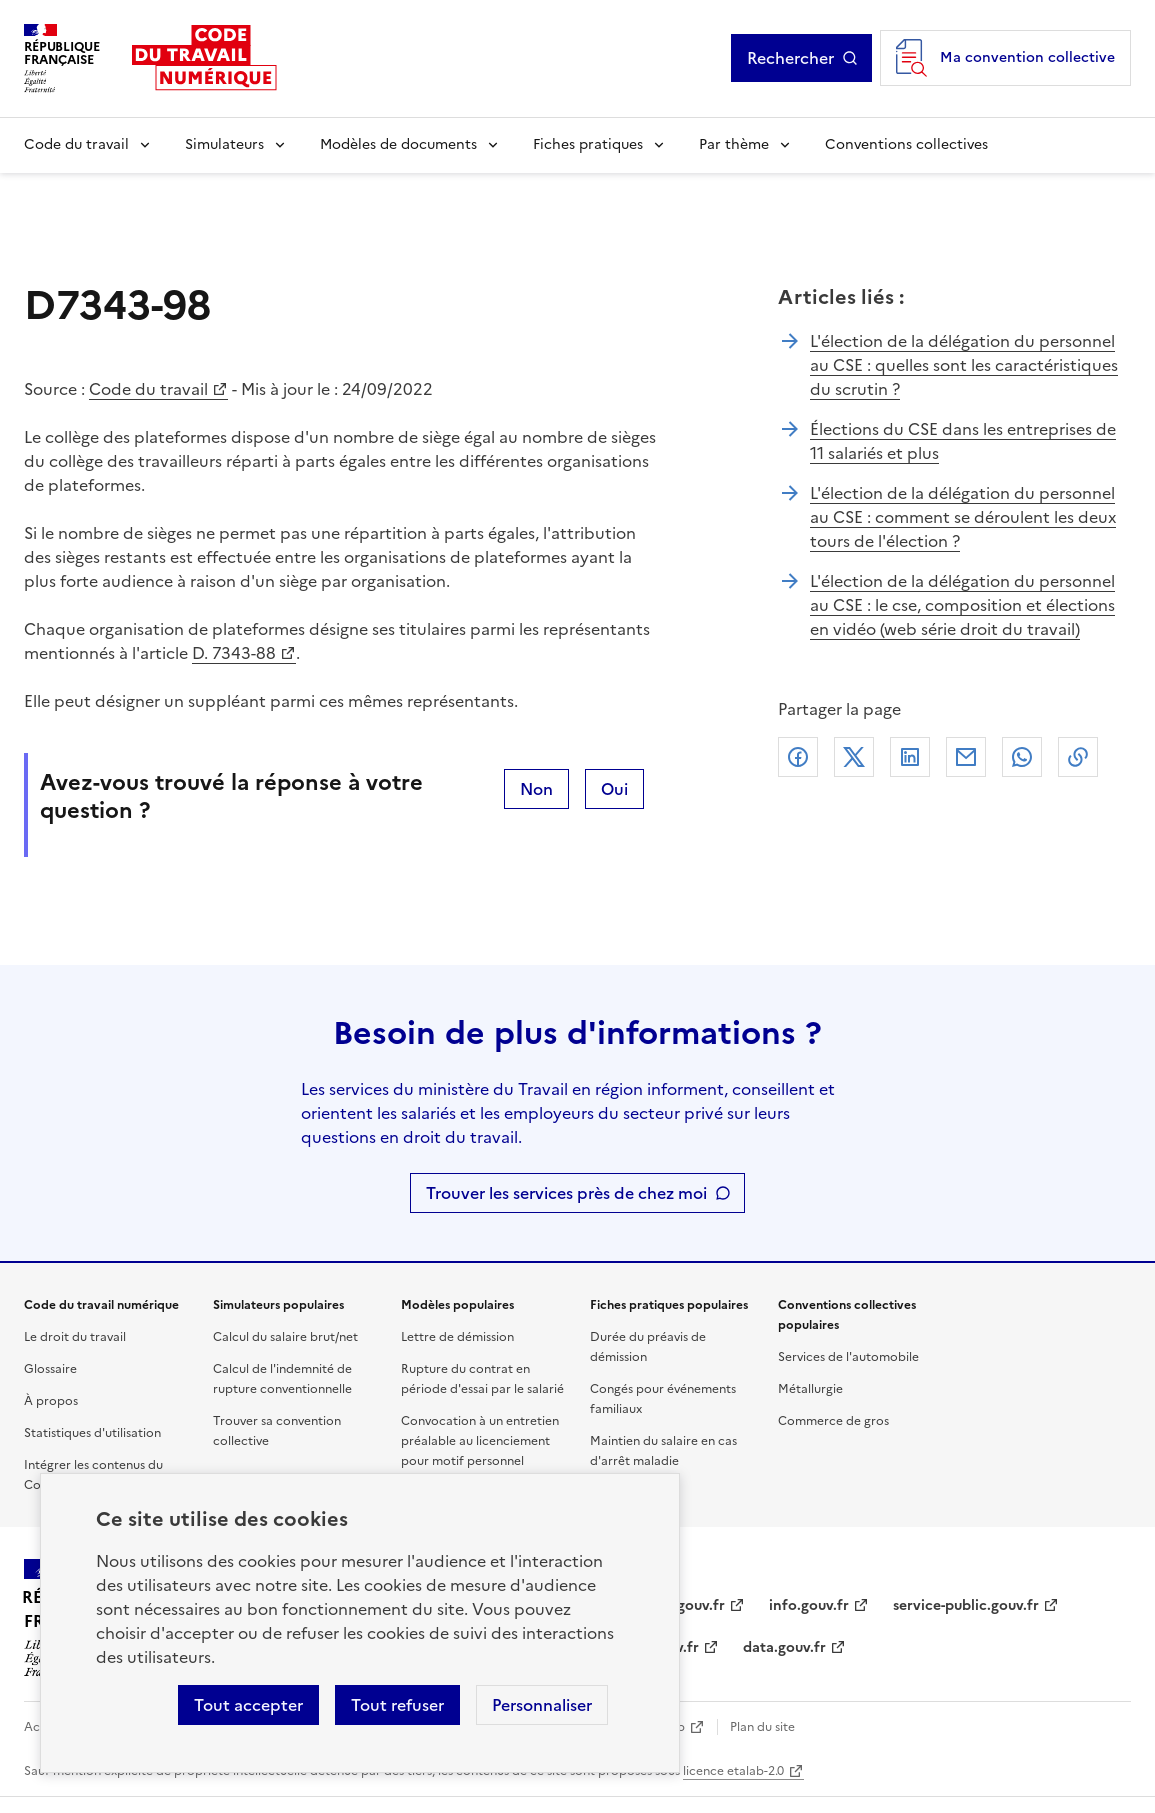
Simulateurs (224, 144)
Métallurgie (810, 1389)
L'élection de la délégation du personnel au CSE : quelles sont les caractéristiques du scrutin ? (964, 365)
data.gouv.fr (784, 1647)
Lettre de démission (457, 1337)
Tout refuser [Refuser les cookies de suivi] (397, 1705)
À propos (51, 1401)
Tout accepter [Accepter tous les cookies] (248, 1705)
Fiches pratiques (588, 144)
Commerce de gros (833, 1421)
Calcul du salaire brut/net (285, 1337)
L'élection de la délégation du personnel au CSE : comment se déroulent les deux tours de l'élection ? (963, 517)
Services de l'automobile (848, 1357)
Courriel (966, 757)
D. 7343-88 (234, 653)
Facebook (798, 757)
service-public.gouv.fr (966, 1605)
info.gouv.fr (809, 1605)
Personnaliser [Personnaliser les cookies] (542, 1705)
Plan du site (762, 1727)
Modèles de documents (398, 144)
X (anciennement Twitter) (854, 757)
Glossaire (50, 1369)
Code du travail (76, 144)
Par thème (734, 144)
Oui (614, 789)
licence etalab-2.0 (733, 1771)
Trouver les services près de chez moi (566, 1193)
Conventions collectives (906, 144)
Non (536, 789)
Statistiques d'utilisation (92, 1433)
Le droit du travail (75, 1337)
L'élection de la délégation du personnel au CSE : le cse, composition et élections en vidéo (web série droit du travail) (962, 605)
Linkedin (910, 757)
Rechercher (802, 58)
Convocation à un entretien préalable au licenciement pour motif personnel (480, 1441)
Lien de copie (1078, 757)
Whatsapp (1022, 757)
